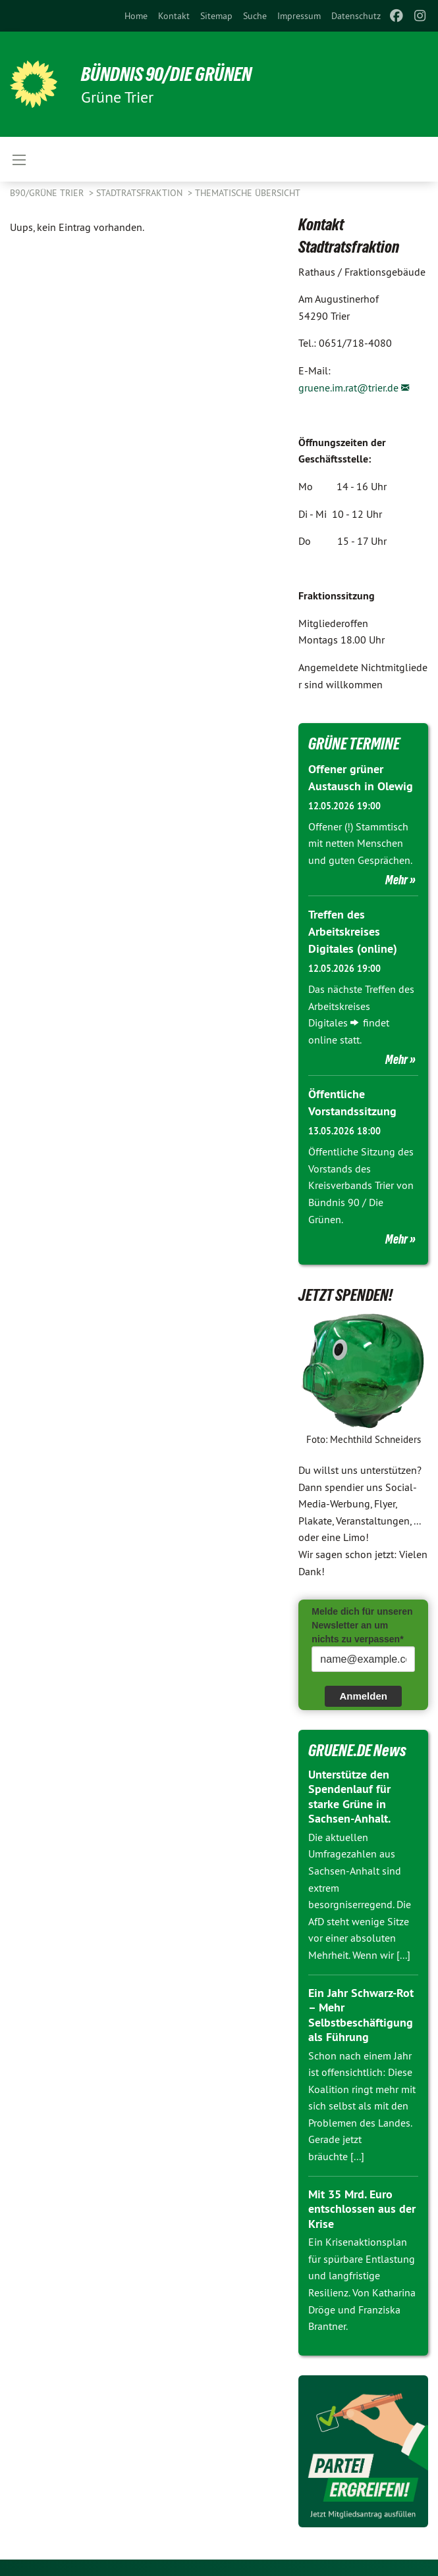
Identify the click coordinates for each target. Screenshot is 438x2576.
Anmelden (363, 1692)
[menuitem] (136, 16)
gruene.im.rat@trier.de (348, 387)
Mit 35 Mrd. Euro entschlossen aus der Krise (362, 2205)
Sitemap (216, 16)
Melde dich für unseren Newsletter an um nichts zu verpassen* (362, 1622)
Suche (255, 16)
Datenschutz (356, 16)
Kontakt (174, 16)
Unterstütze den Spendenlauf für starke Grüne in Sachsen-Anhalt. (349, 1793)
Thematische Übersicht (247, 193)
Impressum (299, 16)
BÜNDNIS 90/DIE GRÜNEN (172, 74)
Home (136, 16)
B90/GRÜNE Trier (48, 193)
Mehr (396, 879)
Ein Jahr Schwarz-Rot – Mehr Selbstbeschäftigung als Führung (361, 2012)
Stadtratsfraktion (140, 193)
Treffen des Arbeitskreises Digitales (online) (352, 930)
